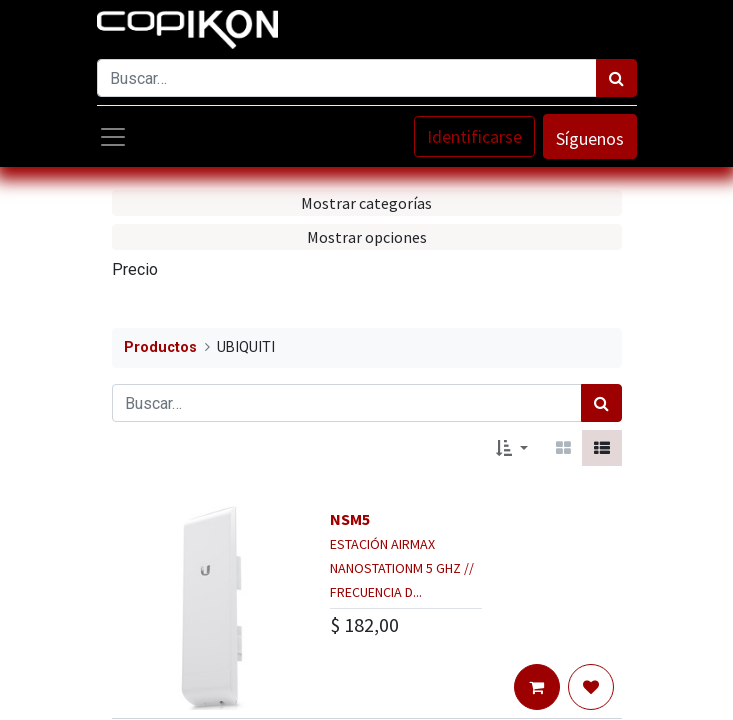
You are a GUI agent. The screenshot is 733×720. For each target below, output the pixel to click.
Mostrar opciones (367, 237)
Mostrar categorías (366, 203)
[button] (511, 448)
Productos (160, 347)
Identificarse (474, 136)
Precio (135, 269)
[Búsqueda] (616, 78)
